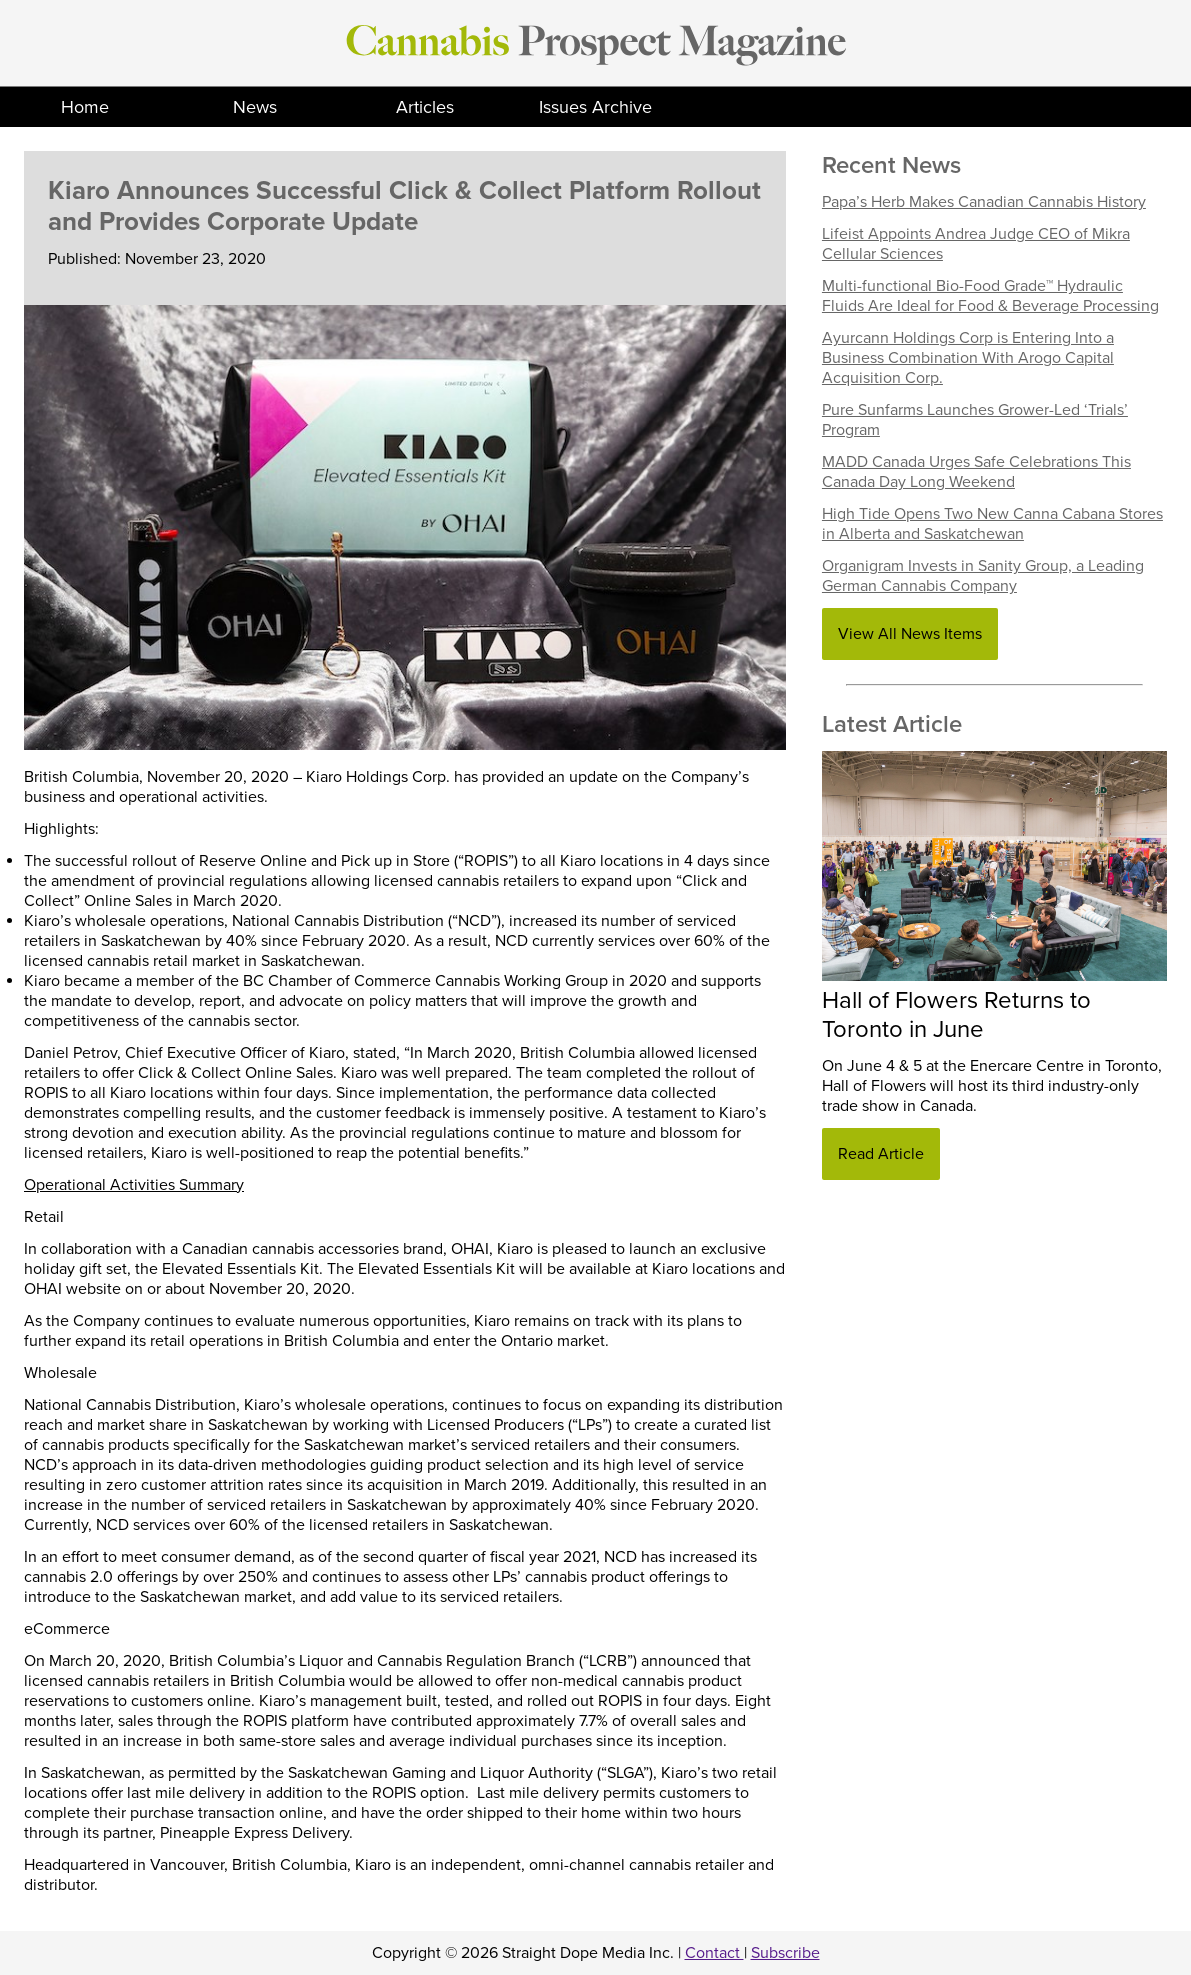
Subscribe (785, 1953)
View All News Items (910, 634)
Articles (425, 107)
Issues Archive (595, 107)
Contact (714, 1953)
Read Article (881, 1154)
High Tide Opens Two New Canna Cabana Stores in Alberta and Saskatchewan (992, 524)
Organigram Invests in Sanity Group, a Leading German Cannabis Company (983, 576)
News (255, 107)
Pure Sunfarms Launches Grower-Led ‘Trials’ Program (975, 420)
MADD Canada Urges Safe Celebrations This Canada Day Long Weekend (976, 472)
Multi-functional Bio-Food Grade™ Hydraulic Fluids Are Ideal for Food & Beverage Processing (990, 296)
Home (85, 107)
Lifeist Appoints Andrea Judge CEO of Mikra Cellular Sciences (976, 244)
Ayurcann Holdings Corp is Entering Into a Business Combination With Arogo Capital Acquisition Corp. (968, 358)
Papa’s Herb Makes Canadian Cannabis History (984, 202)
